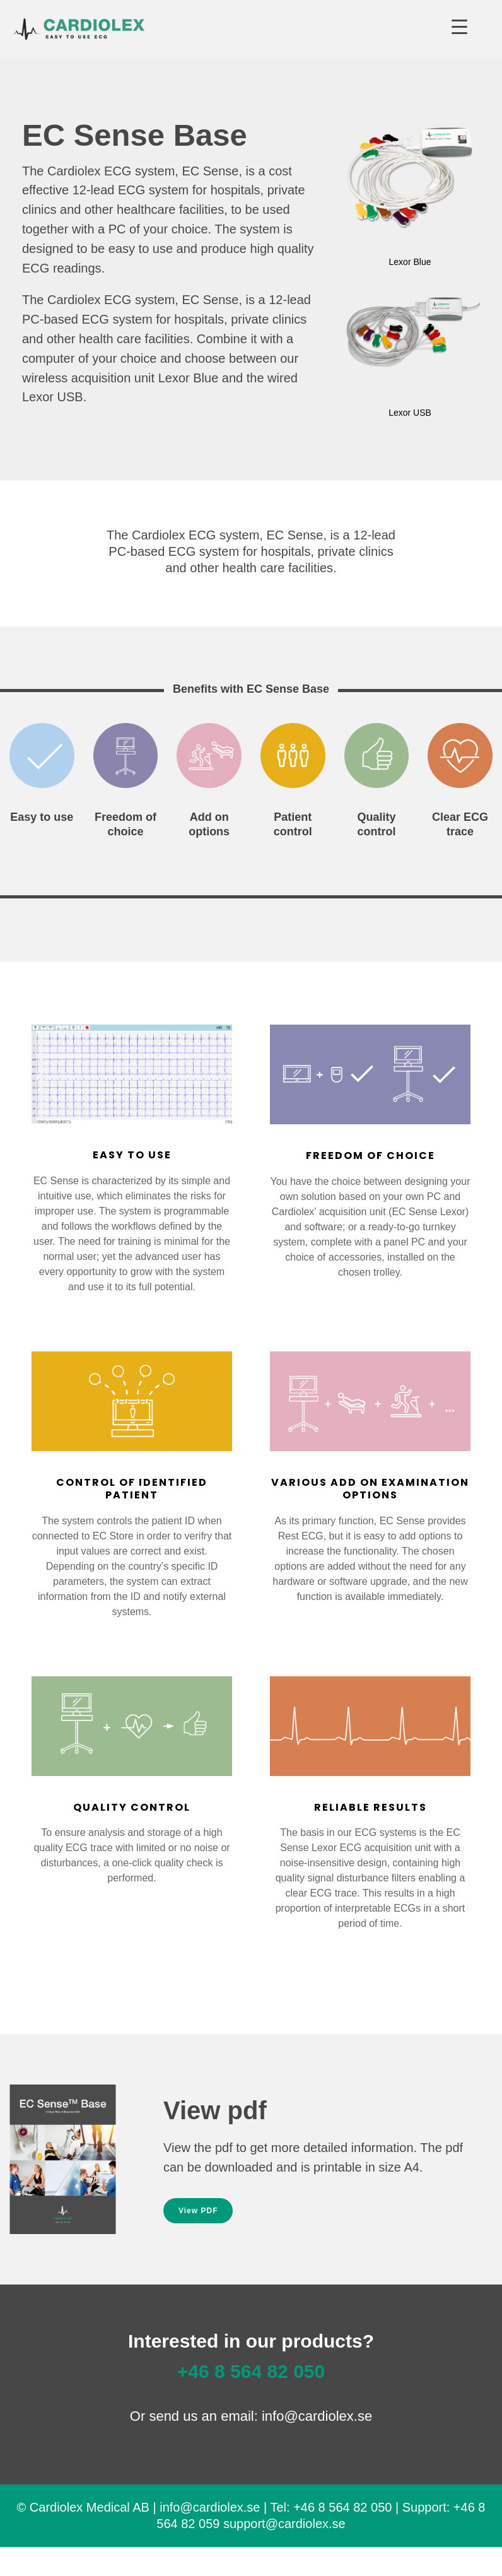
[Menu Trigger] (459, 26)
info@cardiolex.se (317, 2416)
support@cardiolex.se (284, 2524)
